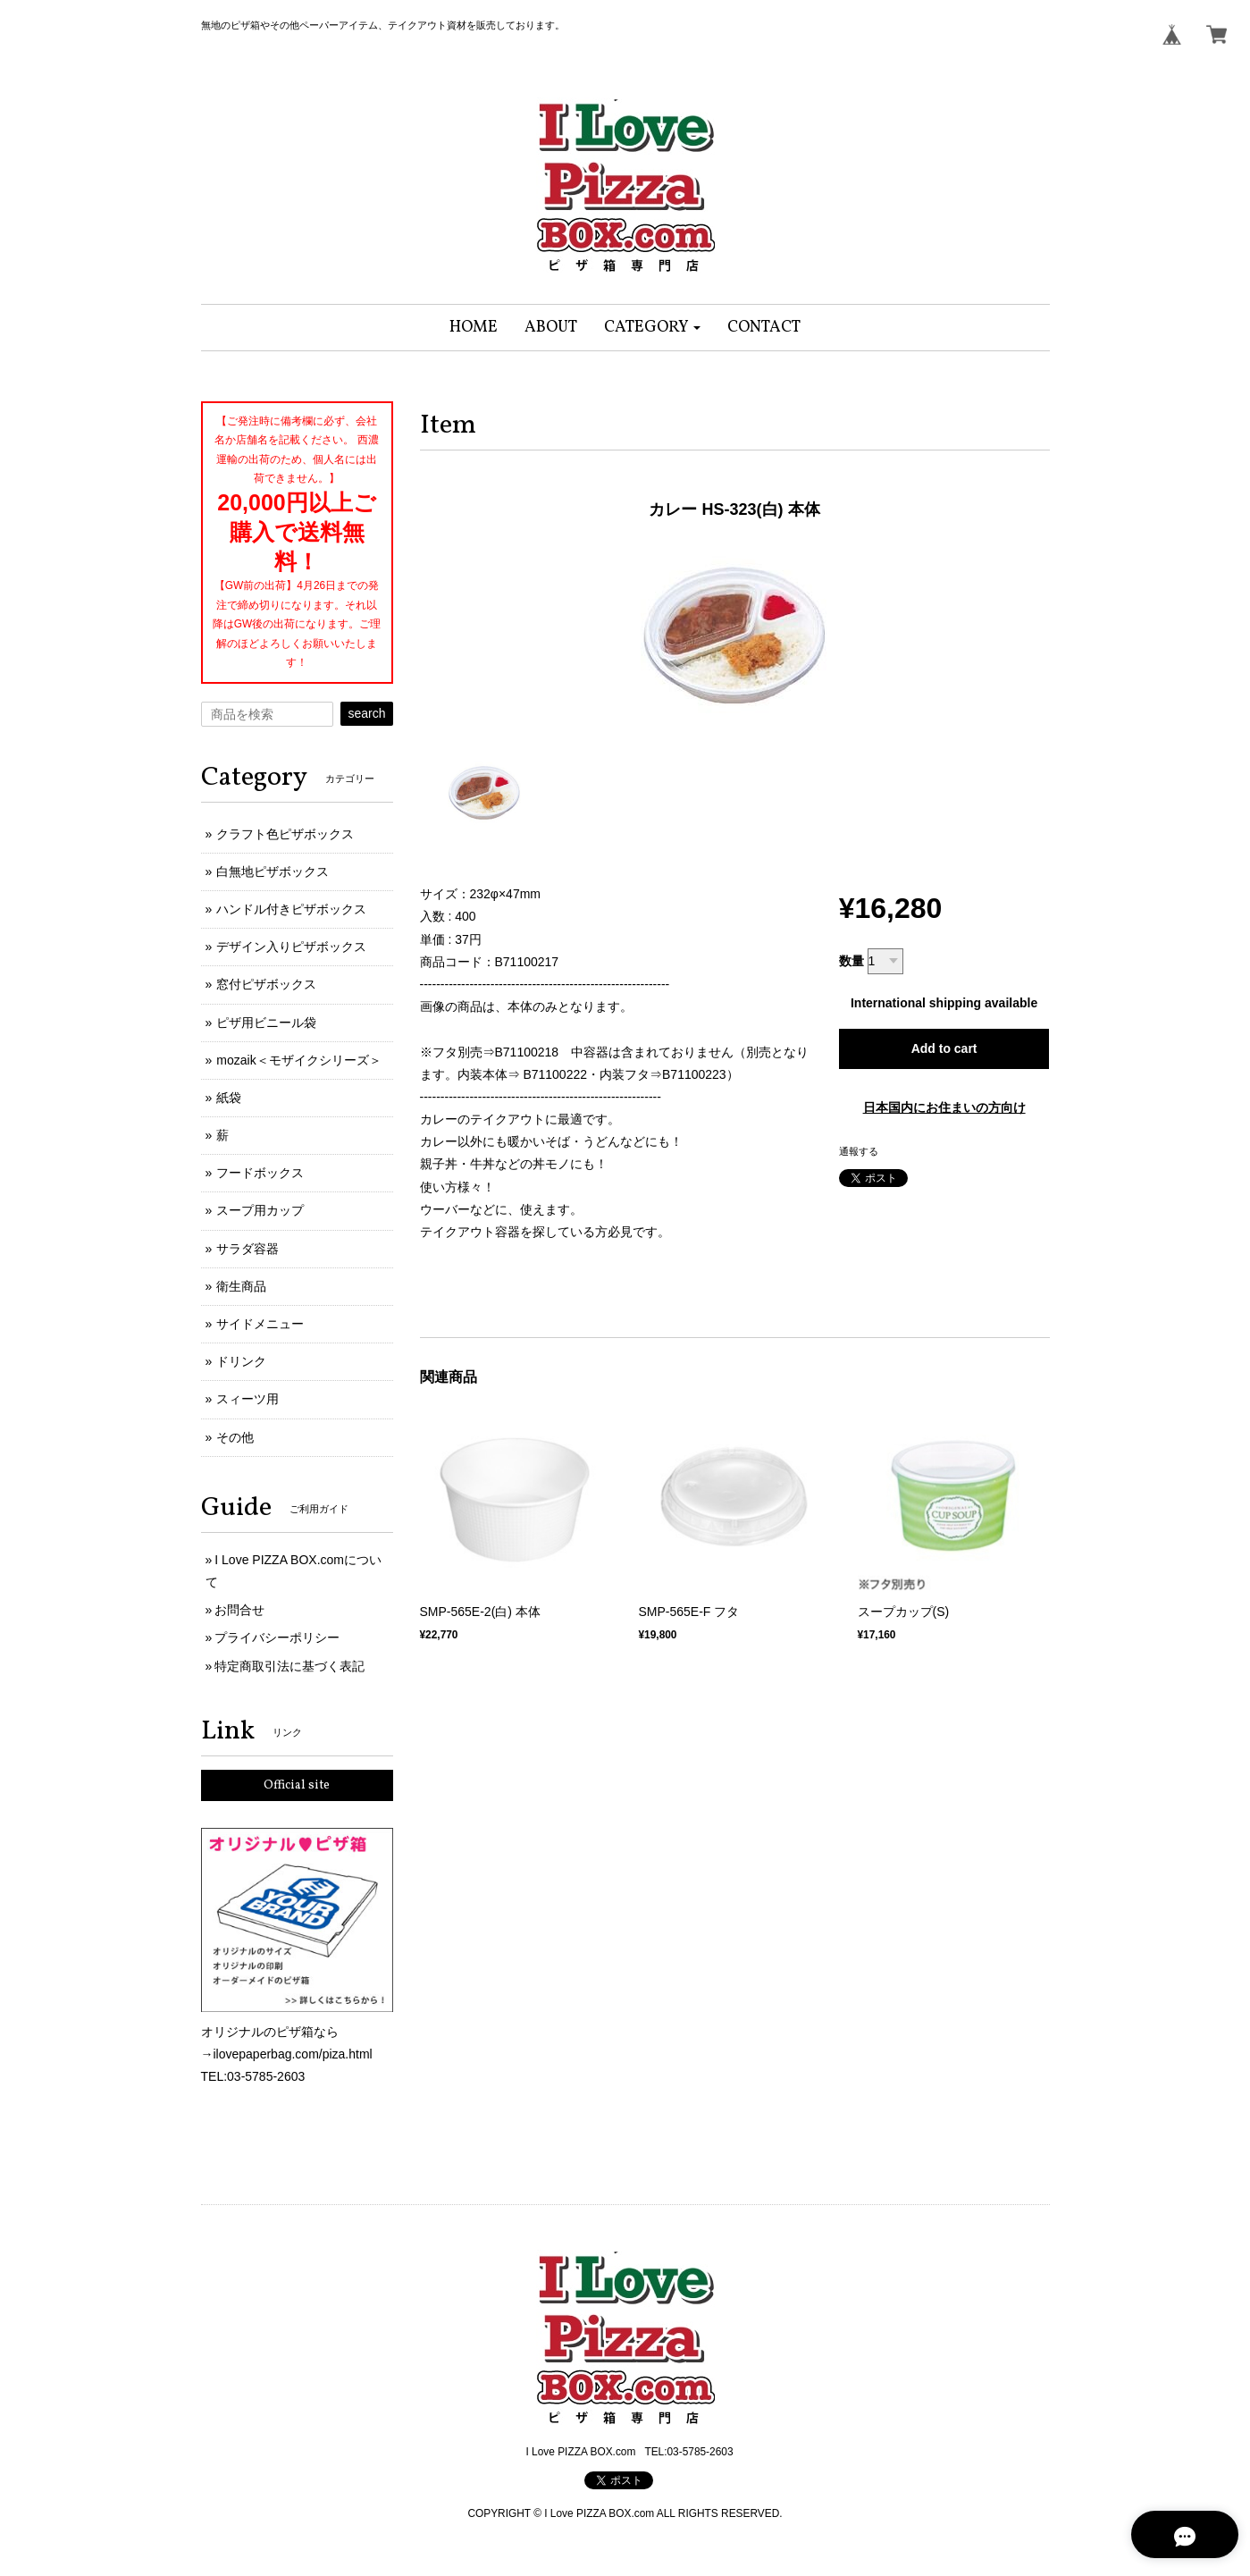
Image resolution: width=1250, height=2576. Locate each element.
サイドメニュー (260, 1324)
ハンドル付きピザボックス (291, 909)
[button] (653, 327)
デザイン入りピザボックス (291, 946)
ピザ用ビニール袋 (266, 1022)
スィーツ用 (247, 1399)
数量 (851, 961)
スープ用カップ (260, 1210)
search (366, 713)
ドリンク (241, 1361)
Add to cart (944, 1048)
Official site (297, 1785)
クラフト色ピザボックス (285, 834)
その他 (235, 1437)
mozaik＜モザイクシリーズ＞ (298, 1060)
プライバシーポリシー (277, 1637)
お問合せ (239, 1610)
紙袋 (228, 1097)
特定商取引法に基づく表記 (289, 1666)
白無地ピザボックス (272, 871)
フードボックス (260, 1173)
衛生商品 (241, 1286)
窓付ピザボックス (266, 984)
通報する (858, 1151)
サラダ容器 (247, 1249)
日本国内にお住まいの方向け (944, 1107)
